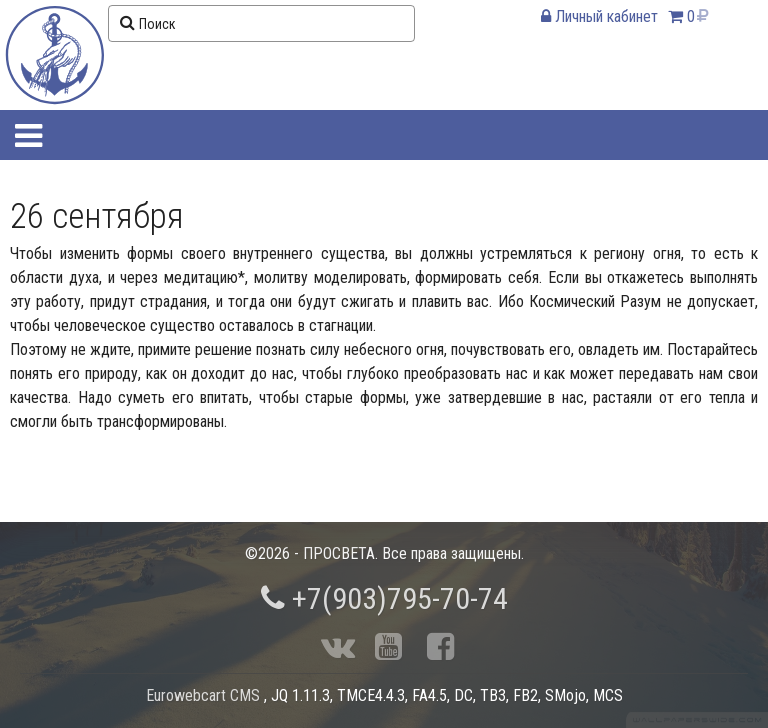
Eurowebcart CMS (203, 695)
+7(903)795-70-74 (384, 598)
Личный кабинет (599, 16)
